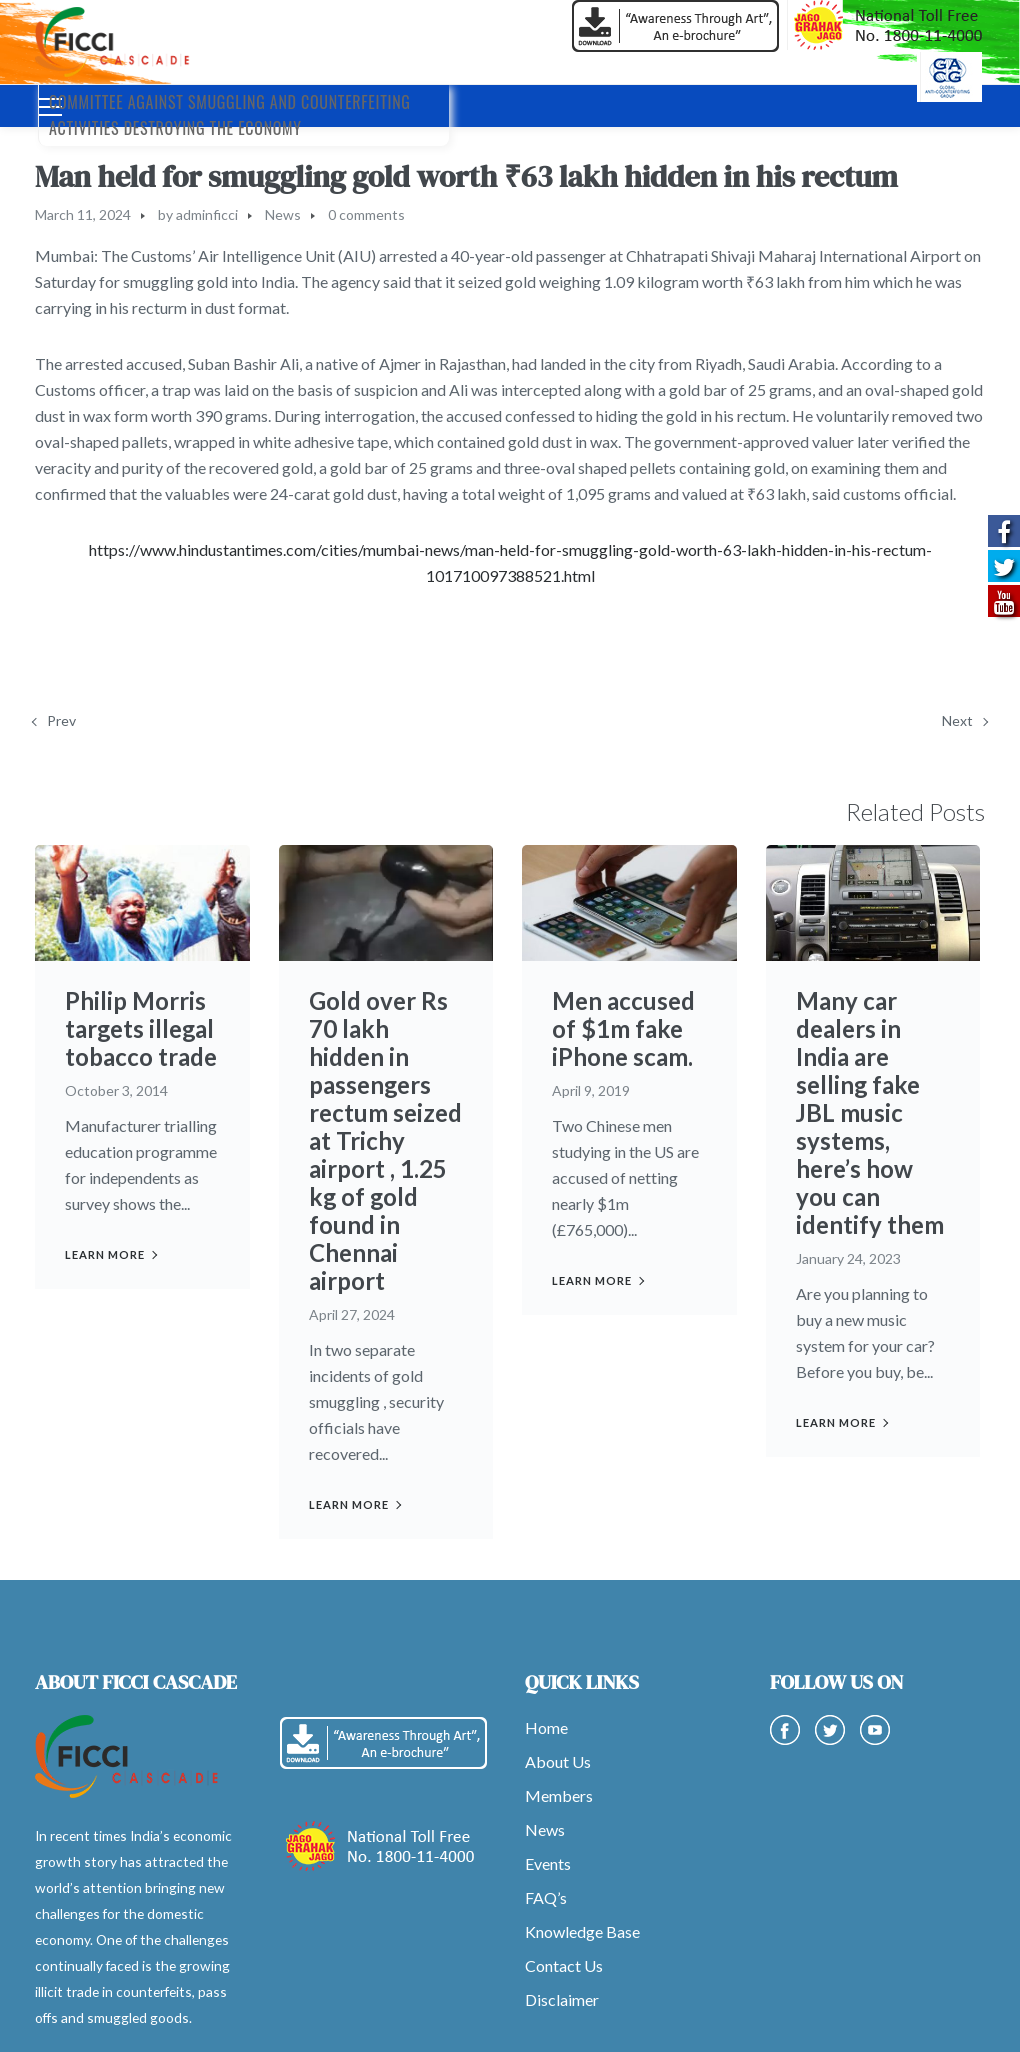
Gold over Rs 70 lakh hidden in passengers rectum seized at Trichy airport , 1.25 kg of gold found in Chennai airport (385, 1140)
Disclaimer (562, 1999)
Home (546, 1727)
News (283, 214)
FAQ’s (546, 1897)
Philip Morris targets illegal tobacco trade (141, 1028)
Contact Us (564, 1965)
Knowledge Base (582, 1931)
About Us (558, 1761)
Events (548, 1863)
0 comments (366, 214)
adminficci (207, 214)
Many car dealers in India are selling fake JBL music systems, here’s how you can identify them (870, 1112)
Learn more (105, 1254)
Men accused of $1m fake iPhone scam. (623, 1028)
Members (559, 1795)
